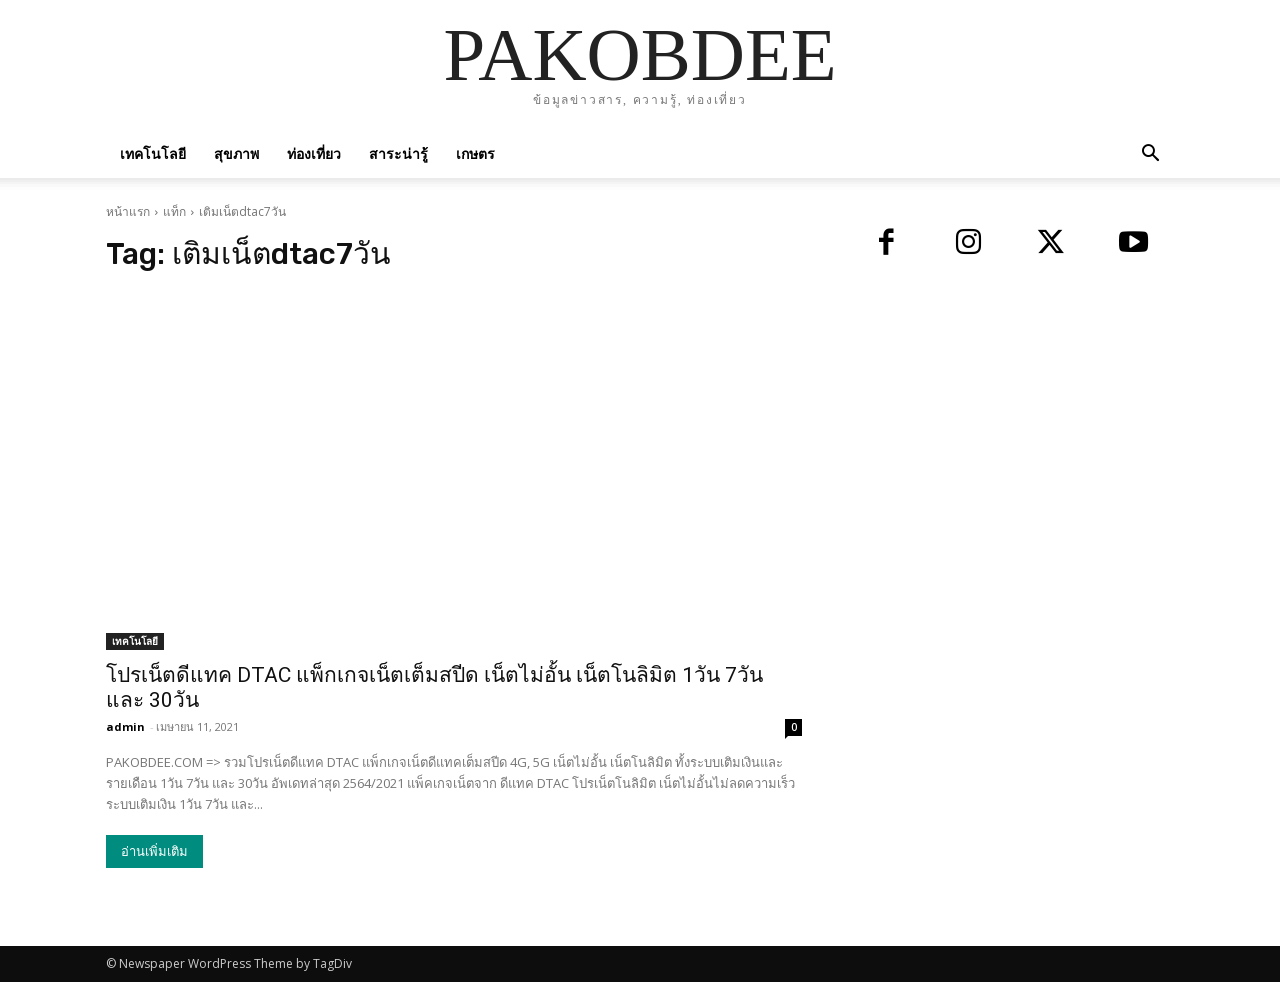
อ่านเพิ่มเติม (154, 851)
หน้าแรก (128, 211)
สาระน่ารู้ (398, 153)
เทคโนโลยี (153, 153)
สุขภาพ (236, 153)
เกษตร (475, 153)
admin (125, 726)
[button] (1150, 155)
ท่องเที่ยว (314, 153)
